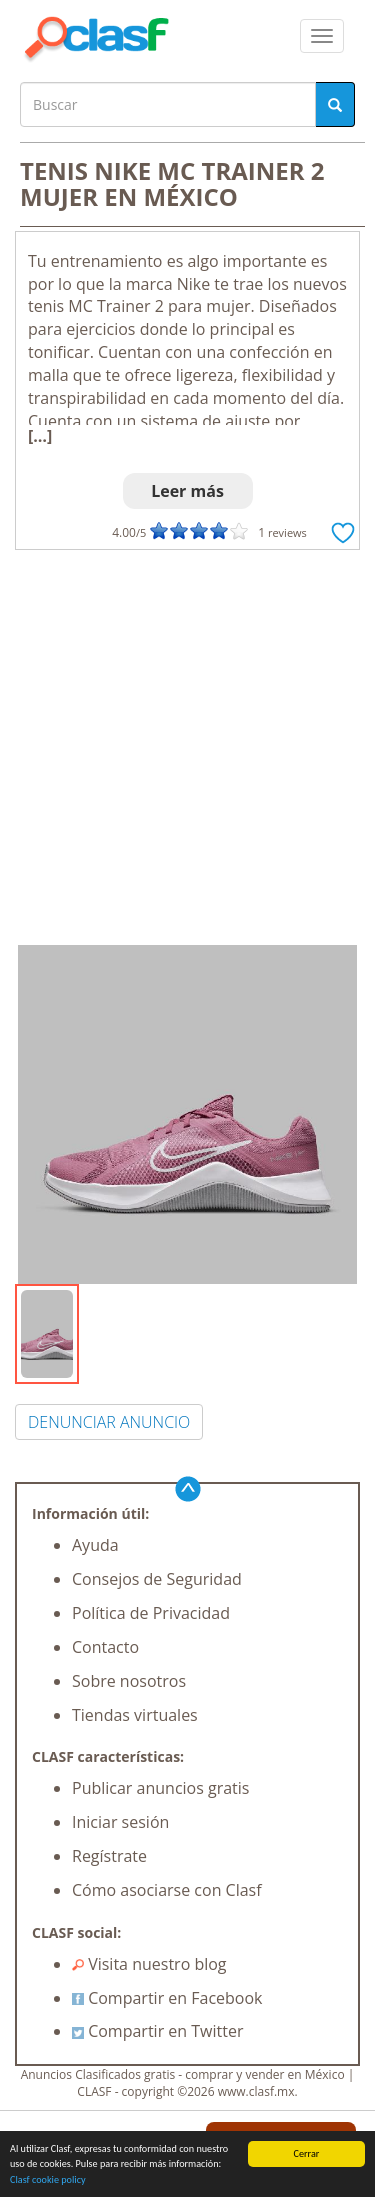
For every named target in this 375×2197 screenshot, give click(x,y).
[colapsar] (322, 36)
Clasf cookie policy (48, 2179)
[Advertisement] (187, 747)
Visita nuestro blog (149, 1964)
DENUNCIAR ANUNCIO (109, 1422)
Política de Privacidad (151, 1613)
